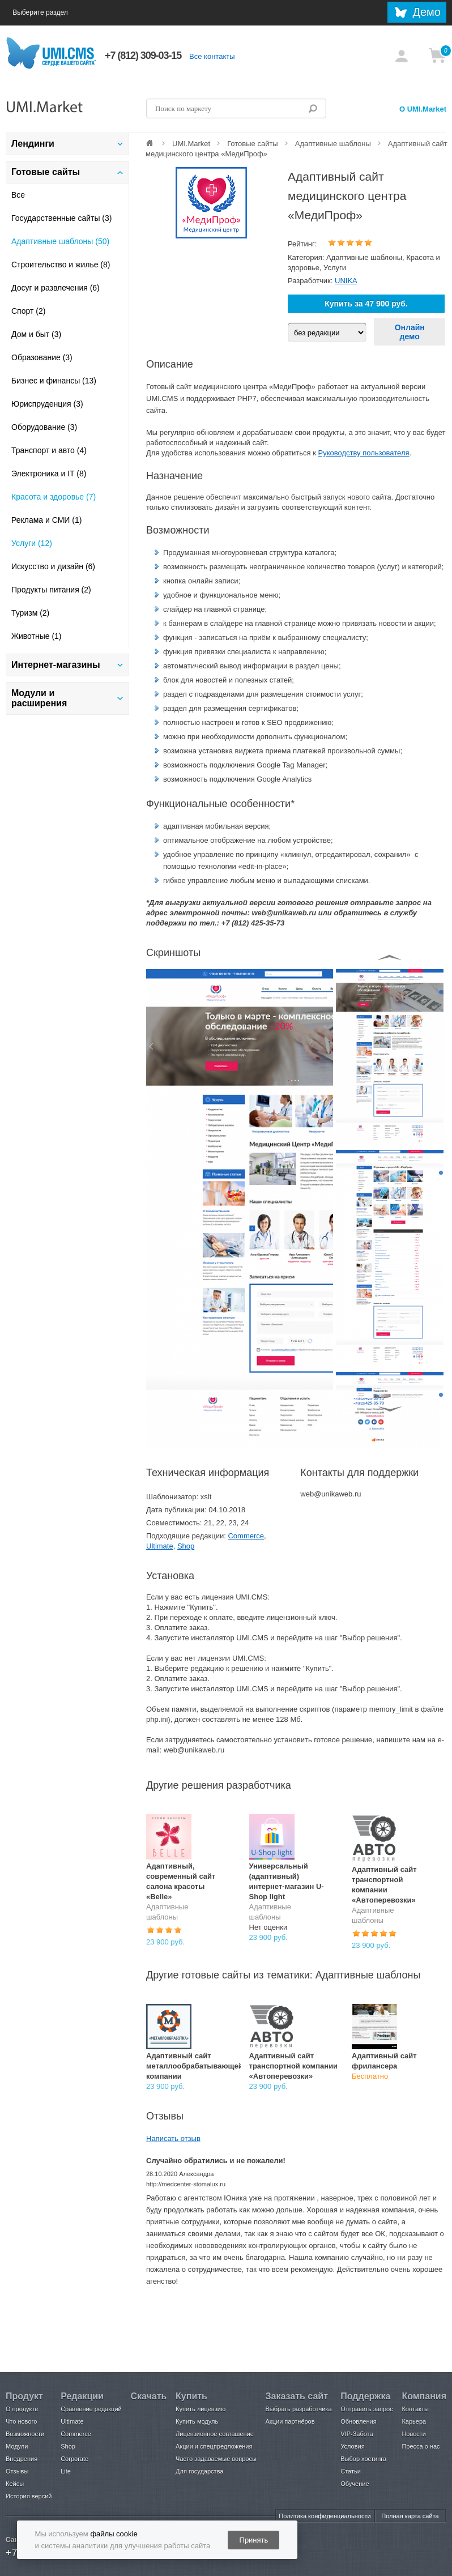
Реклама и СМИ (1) (46, 519)
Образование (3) (42, 357)
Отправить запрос (366, 2409)
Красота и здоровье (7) (53, 496)
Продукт (24, 2396)
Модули (17, 2446)
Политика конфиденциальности (324, 2516)
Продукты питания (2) (51, 589)
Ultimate (159, 1546)
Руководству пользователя (364, 453)
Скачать (148, 2396)
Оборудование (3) (44, 427)
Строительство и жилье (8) (60, 264)
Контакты (415, 2409)
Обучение (354, 2483)
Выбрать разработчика (299, 2409)
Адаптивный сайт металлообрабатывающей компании (194, 2066)
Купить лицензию (200, 2409)
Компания (424, 2396)
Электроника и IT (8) (48, 473)
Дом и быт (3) (36, 334)
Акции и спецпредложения (214, 2446)
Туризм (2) (30, 612)
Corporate (74, 2458)
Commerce (246, 1536)
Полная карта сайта (409, 2516)
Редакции (82, 2396)
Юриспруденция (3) (47, 403)
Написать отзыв (173, 2138)
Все (18, 194)
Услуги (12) (31, 543)
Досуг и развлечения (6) (55, 287)
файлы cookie (113, 2534)
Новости (414, 2433)
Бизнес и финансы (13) (53, 380)
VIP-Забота (356, 2433)
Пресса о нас (421, 2446)
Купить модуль (197, 2421)
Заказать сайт (297, 2396)
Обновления (358, 2421)
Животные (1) (36, 636)
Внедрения (21, 2458)
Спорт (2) (28, 310)
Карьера (414, 2421)
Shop (185, 1546)
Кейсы (15, 2483)
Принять (254, 2540)
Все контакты (211, 56)
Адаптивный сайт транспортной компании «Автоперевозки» (293, 2066)
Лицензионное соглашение (215, 2433)
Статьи (350, 2471)
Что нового (21, 2421)
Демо (426, 12)
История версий (29, 2496)
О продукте (22, 2409)
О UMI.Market (422, 109)
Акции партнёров (290, 2421)
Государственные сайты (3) (61, 218)
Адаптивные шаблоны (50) (60, 241)
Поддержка (365, 2396)
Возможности (25, 2433)
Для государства (199, 2471)
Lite (66, 2471)
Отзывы (17, 2471)
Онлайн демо (410, 332)
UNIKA (346, 280)
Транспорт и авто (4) (49, 450)
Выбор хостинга (363, 2458)
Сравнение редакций (91, 2409)
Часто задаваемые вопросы (216, 2458)
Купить (191, 2396)
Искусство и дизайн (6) (53, 566)
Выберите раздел (51, 13)
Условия (352, 2446)
